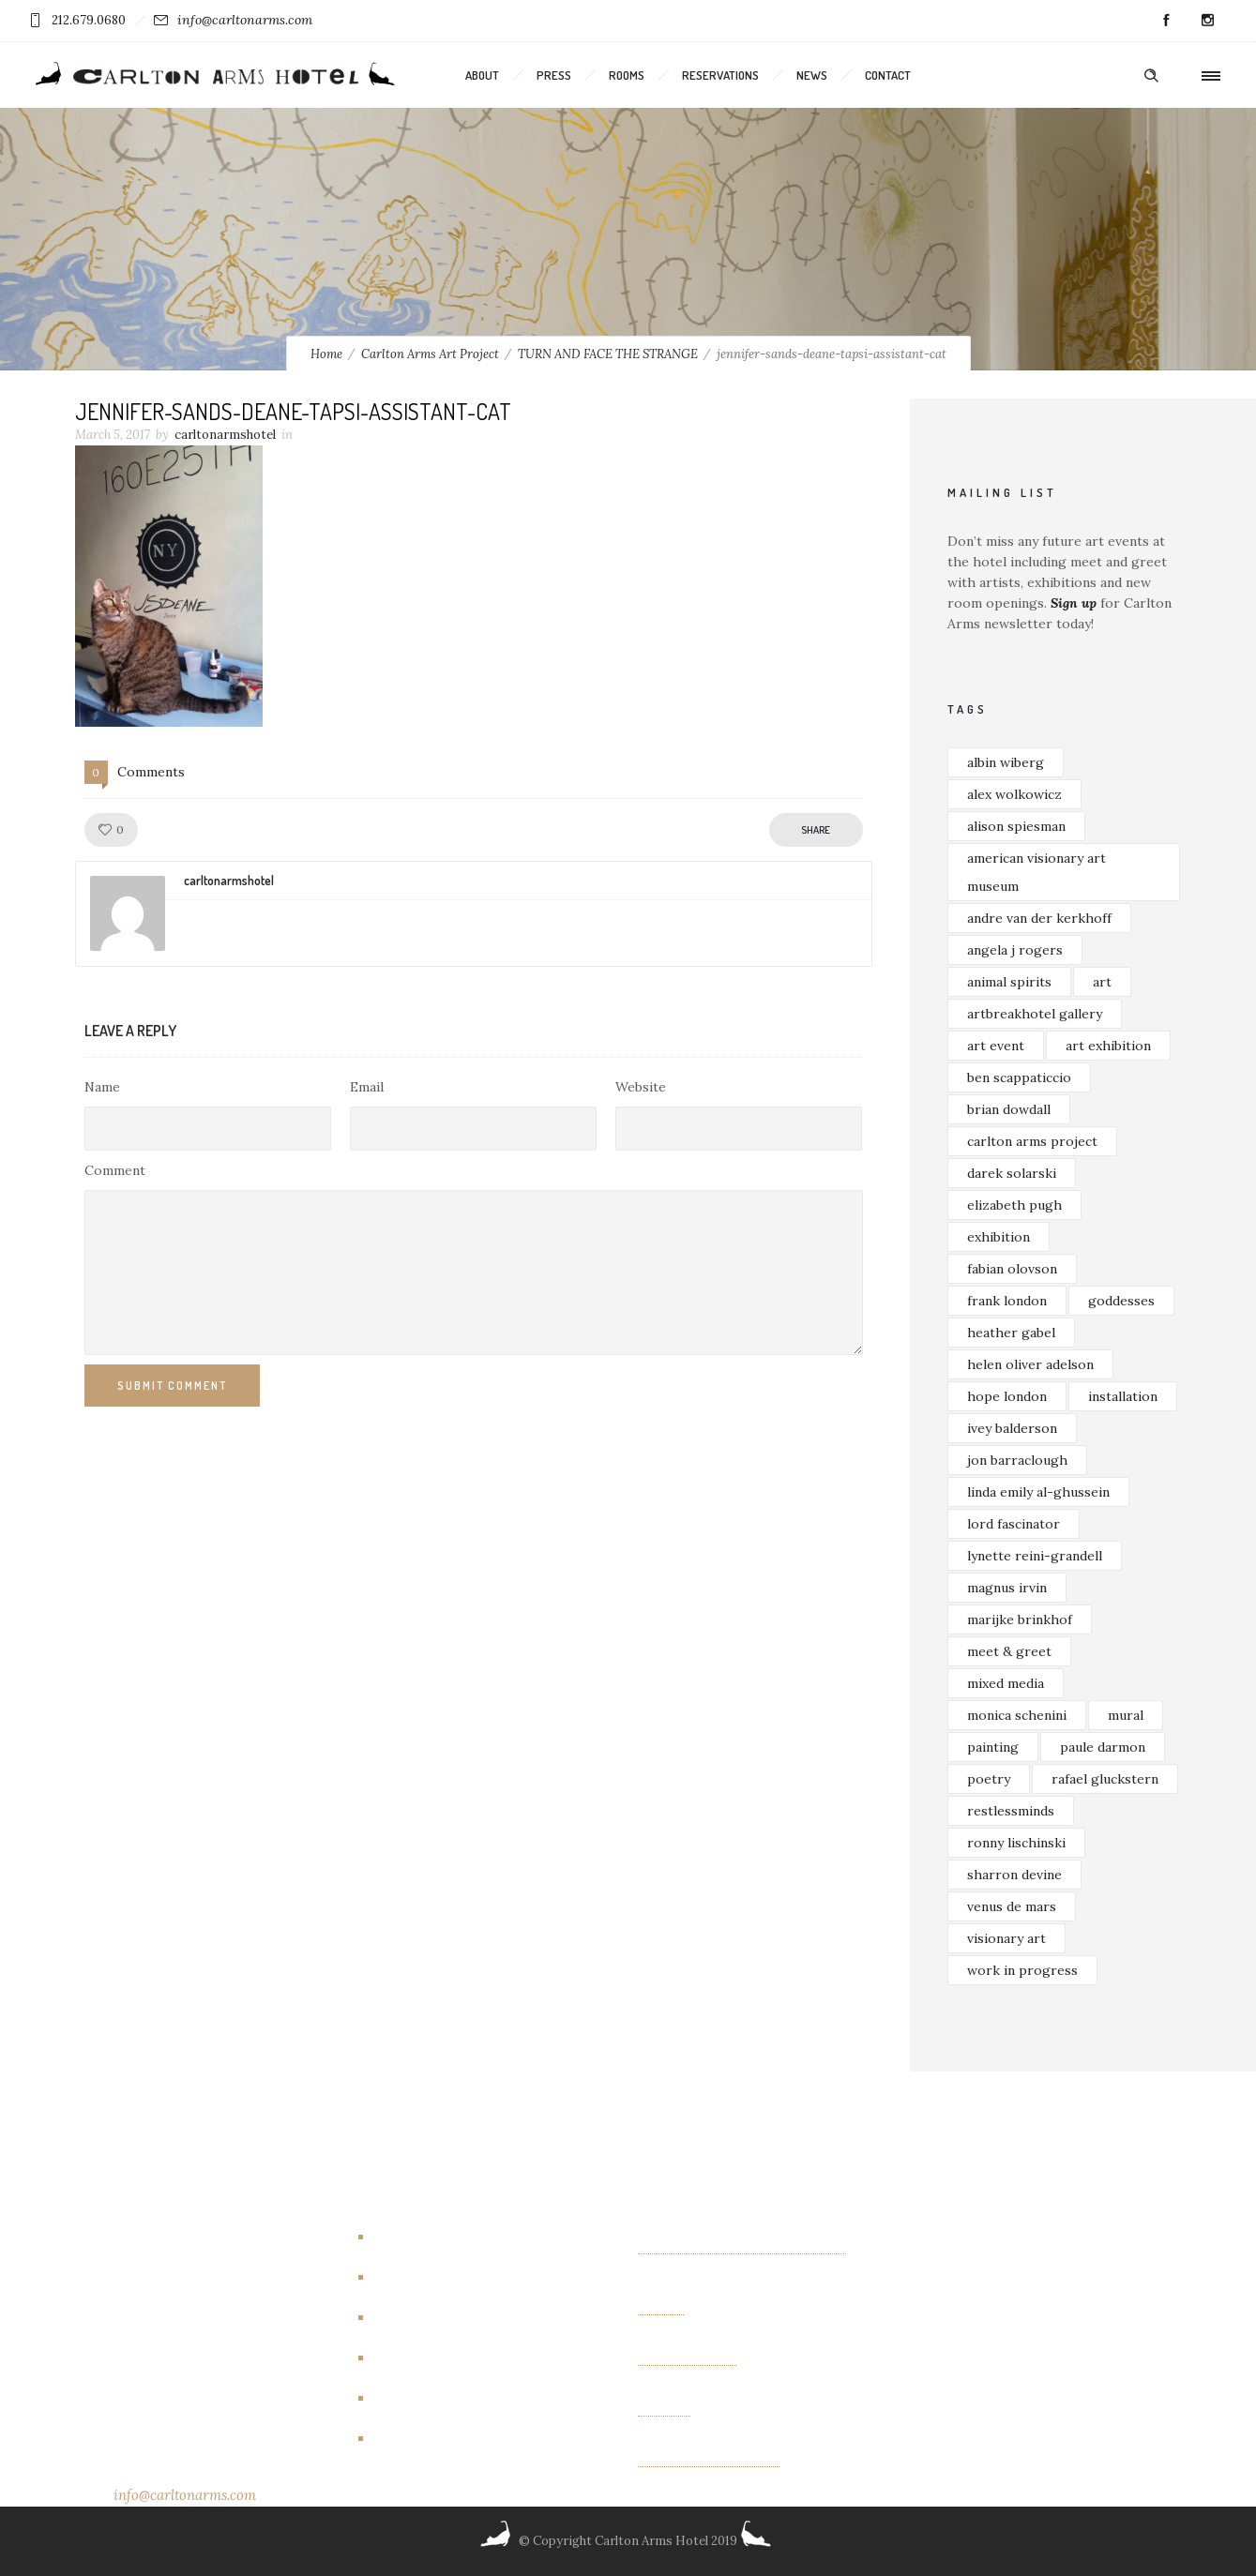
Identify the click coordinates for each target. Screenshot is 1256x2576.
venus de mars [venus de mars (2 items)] (1011, 1906)
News (811, 75)
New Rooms (419, 2397)
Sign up (1074, 603)
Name (102, 1086)
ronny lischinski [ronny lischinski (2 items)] (1016, 1842)
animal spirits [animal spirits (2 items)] (1009, 981)
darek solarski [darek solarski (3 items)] (1011, 1173)
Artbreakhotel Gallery (451, 2236)
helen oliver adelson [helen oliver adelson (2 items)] (1030, 1364)
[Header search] (1151, 76)
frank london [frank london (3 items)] (1007, 1300)
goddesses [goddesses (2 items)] (1121, 1300)
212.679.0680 (89, 20)
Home (326, 354)
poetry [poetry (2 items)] (988, 1778)
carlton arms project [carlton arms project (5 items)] (1032, 1141)
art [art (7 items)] (1102, 981)
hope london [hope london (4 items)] (1007, 1396)
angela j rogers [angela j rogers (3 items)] (1015, 950)
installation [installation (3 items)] (1123, 1396)
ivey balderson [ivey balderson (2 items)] (1012, 1428)
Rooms (626, 75)
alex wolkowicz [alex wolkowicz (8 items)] (1014, 794)
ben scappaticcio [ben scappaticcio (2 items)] (1019, 1077)
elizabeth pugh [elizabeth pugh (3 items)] (1014, 1205)
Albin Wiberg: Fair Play (708, 2459)
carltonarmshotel (225, 435)
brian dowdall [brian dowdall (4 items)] (1009, 1109)
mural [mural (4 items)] (1125, 1715)
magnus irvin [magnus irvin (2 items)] (1007, 1587)
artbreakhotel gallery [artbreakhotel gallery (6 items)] (1034, 1013)
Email (367, 1086)
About (482, 75)
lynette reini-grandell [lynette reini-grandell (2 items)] (1034, 1555)
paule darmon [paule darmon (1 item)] (1102, 1747)
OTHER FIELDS (687, 2358)
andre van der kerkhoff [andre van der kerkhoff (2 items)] (1039, 918)
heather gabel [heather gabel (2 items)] (1011, 1332)
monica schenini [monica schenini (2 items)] (1017, 1715)
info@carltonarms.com (244, 19)
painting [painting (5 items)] (993, 1747)
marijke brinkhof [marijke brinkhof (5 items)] (1019, 1619)
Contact (888, 75)
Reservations (720, 75)
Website (640, 1086)
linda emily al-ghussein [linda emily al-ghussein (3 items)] (1038, 1492)
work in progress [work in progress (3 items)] (1022, 1970)
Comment (114, 1170)
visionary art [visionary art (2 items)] (1006, 1938)
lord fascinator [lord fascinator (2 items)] (1013, 1523)
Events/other (425, 2357)
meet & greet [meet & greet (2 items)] (1009, 1651)
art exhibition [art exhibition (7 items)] (1108, 1045)
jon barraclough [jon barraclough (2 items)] (1017, 1460)
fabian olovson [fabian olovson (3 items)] (1012, 1268)
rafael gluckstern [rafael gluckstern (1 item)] (1105, 1778)
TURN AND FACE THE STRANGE (608, 354)
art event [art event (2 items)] (995, 1045)
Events (403, 2317)
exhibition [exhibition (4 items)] (998, 1236)
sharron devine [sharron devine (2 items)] (1014, 1874)
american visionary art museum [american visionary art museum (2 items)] (1036, 872)
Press (554, 75)
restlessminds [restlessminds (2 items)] (1010, 1810)
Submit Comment (172, 1385)
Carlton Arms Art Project (430, 354)
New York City (427, 2438)
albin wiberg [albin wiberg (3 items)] (1005, 762)
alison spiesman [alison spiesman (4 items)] (1016, 826)
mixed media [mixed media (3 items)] (1005, 1683)
